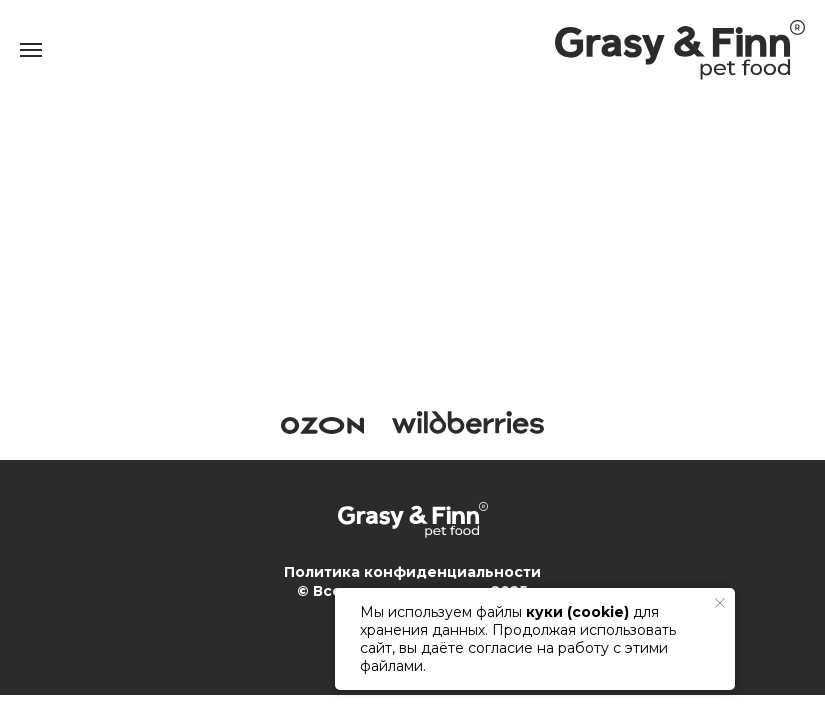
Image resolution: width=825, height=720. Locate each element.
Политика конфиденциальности (412, 572)
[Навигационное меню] (31, 50)
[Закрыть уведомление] (720, 603)
